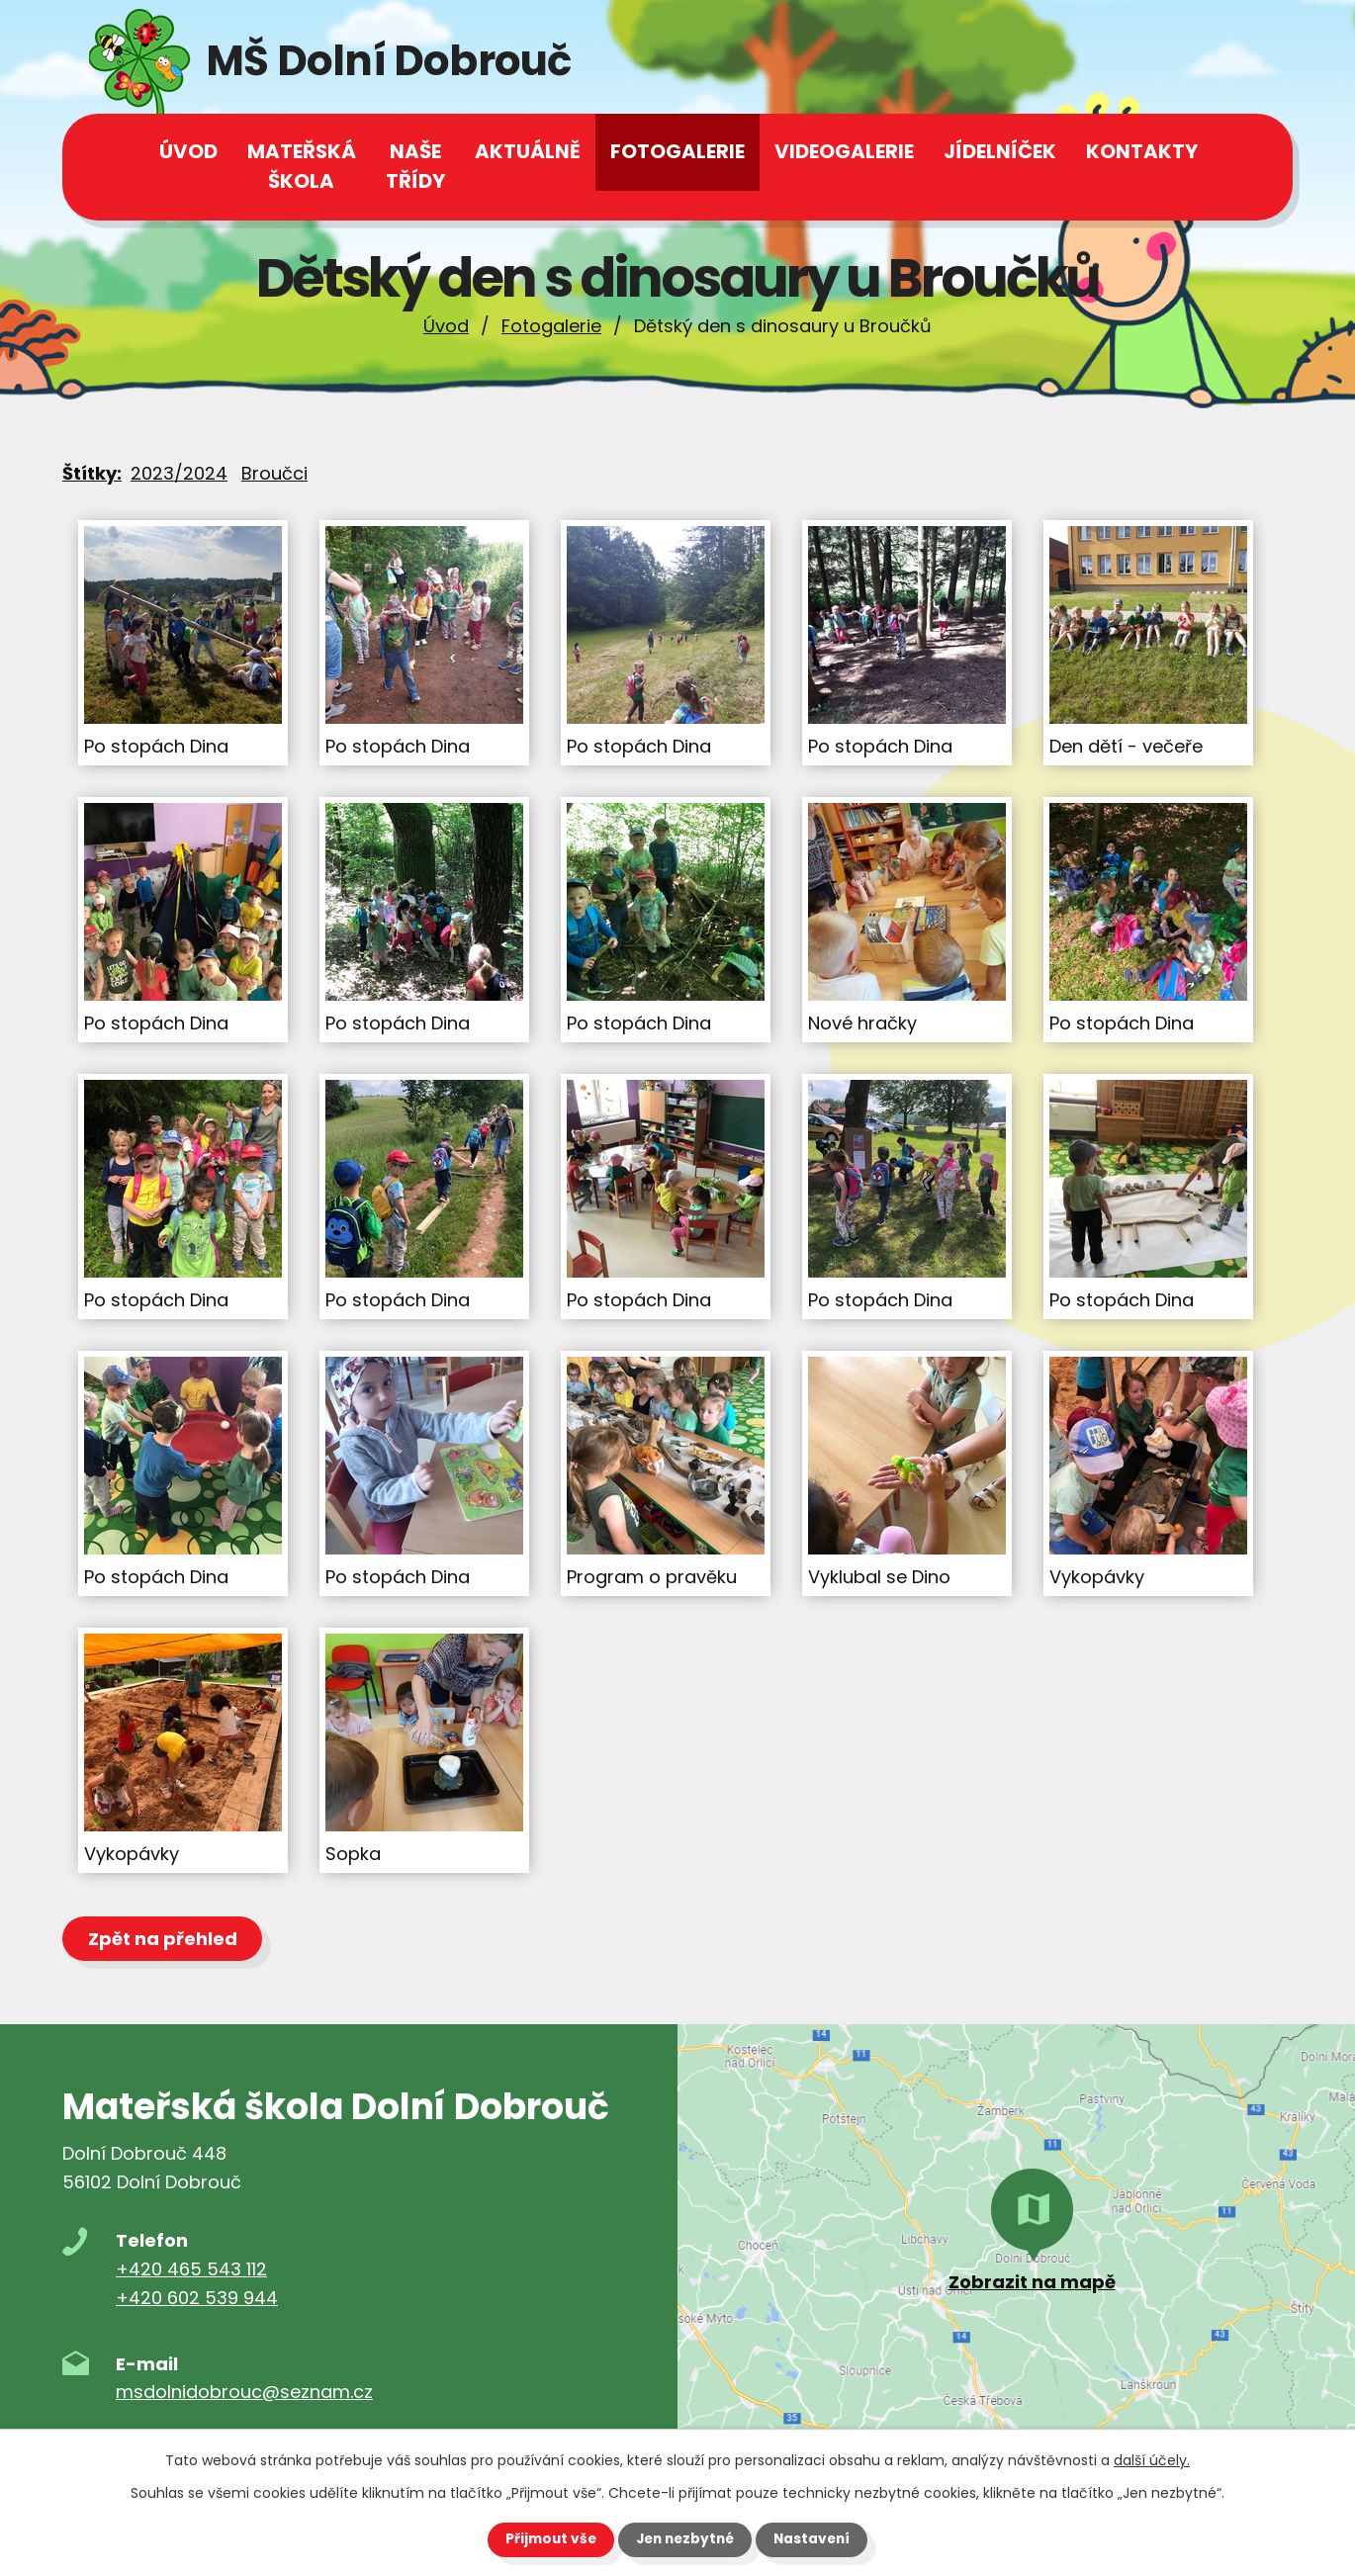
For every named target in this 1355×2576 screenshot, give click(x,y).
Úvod (446, 325)
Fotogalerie (551, 325)
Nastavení (816, 2539)
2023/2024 (179, 473)
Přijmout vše (546, 2539)
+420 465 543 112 (191, 2269)
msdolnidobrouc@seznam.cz (244, 2391)
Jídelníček (1000, 151)
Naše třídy (415, 166)
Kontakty (1142, 151)
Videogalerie (844, 151)
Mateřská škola (301, 166)
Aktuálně (528, 151)
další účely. (1152, 2460)
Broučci (274, 473)
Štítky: (92, 473)
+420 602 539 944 (197, 2297)
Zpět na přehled (163, 1938)
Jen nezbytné (685, 2539)
